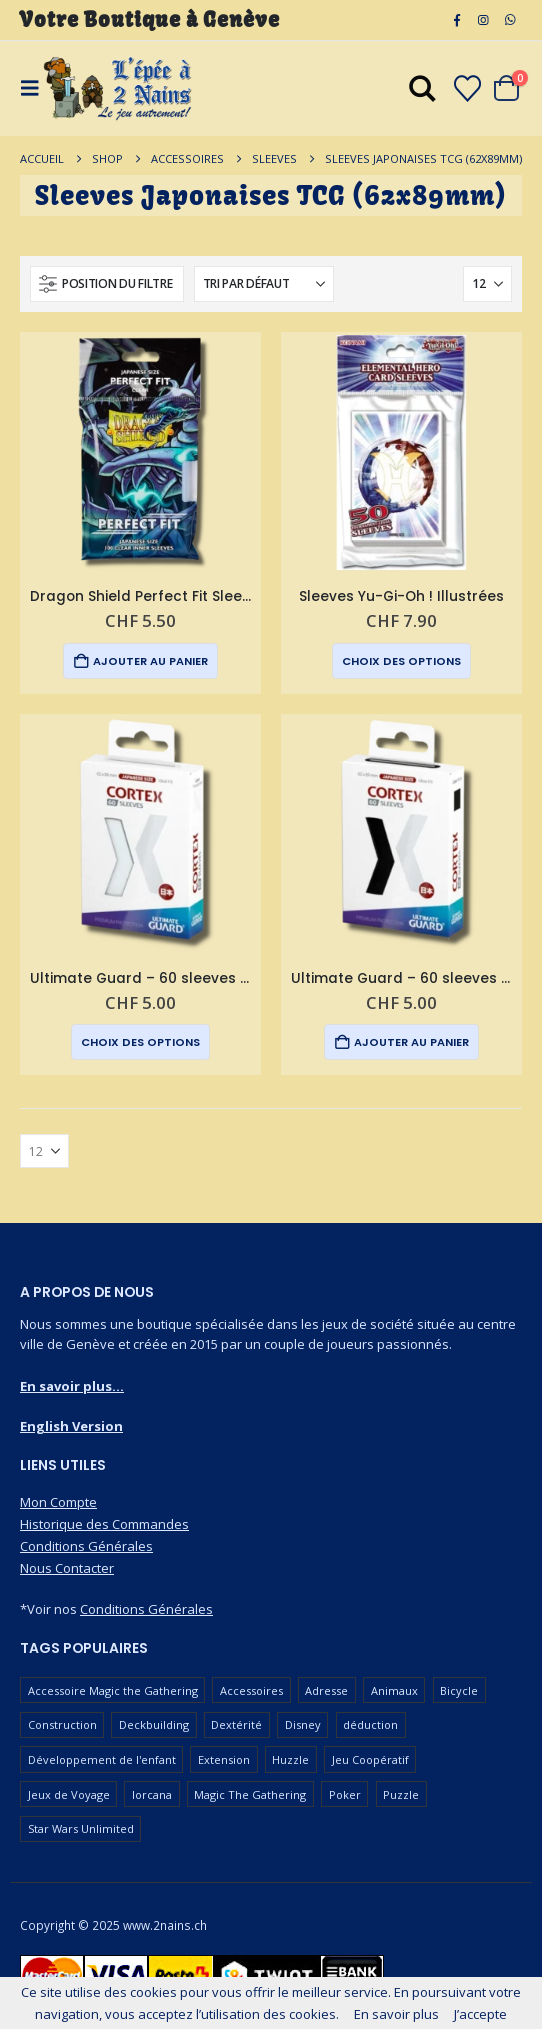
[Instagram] (483, 20)
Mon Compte (58, 1502)
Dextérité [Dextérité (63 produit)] (236, 1724)
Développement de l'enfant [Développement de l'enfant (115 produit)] (102, 1759)
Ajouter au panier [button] (150, 661)
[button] (107, 284)
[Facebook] (457, 20)
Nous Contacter (67, 1568)
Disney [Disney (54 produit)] (303, 1724)
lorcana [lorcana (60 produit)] (152, 1794)
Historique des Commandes (104, 1524)
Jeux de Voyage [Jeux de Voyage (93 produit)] (69, 1794)
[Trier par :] (264, 284)
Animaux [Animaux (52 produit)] (394, 1690)
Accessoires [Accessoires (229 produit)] (251, 1690)
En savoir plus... (72, 1386)
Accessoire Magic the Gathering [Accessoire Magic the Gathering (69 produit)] (113, 1690)
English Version (71, 1426)
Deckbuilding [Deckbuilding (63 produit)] (154, 1724)
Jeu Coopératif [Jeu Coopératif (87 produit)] (370, 1759)
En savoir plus (396, 2014)
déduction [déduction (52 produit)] (370, 1724)
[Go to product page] (140, 452)
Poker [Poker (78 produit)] (345, 1794)
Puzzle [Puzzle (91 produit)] (401, 1794)
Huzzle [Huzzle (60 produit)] (290, 1759)
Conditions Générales (86, 1546)
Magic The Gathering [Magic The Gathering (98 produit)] (250, 1794)
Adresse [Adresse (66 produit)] (326, 1690)
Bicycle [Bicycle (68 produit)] (459, 1690)
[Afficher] (487, 284)
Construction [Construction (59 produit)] (62, 1724)
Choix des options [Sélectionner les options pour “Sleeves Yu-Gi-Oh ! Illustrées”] (401, 661)
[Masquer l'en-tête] (118, 88)
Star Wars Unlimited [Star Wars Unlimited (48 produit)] (81, 1828)
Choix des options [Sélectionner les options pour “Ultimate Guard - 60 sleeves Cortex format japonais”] (140, 1042)
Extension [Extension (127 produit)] (224, 1759)
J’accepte (480, 2014)
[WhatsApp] (510, 20)
